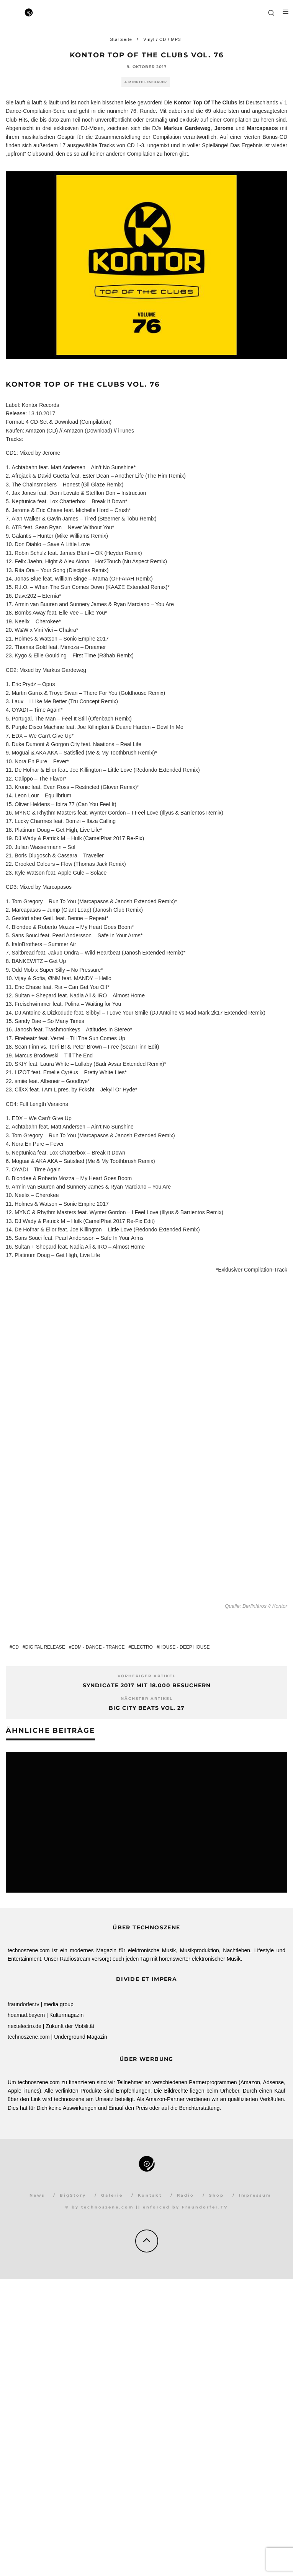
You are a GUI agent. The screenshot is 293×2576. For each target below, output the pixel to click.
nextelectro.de (24, 2026)
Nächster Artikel (147, 1698)
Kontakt (150, 2195)
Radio (185, 2195)
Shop (216, 2195)
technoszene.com (29, 2037)
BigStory (73, 2195)
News (37, 2195)
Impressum (255, 2195)
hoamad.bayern (26, 2015)
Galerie (112, 2195)
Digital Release (45, 1647)
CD (15, 1647)
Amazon (35, 431)
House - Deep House (184, 1647)
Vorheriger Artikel (147, 1675)
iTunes (126, 431)
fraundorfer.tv (23, 2004)
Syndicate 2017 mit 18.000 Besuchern (147, 1685)
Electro (142, 1647)
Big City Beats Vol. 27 (147, 1707)
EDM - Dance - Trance (97, 1647)
